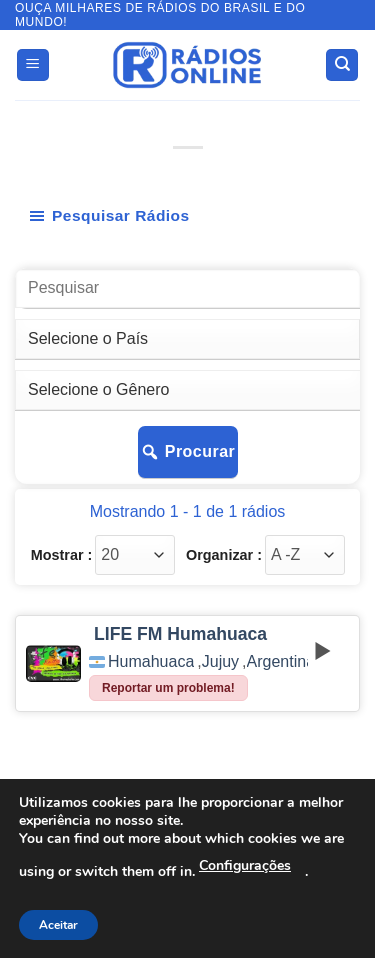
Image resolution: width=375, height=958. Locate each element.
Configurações (245, 865)
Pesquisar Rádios (108, 216)
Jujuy (220, 662)
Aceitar (58, 925)
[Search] (342, 65)
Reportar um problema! (168, 688)
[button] (33, 65)
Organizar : (224, 555)
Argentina (281, 662)
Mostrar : (62, 555)
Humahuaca (151, 662)
